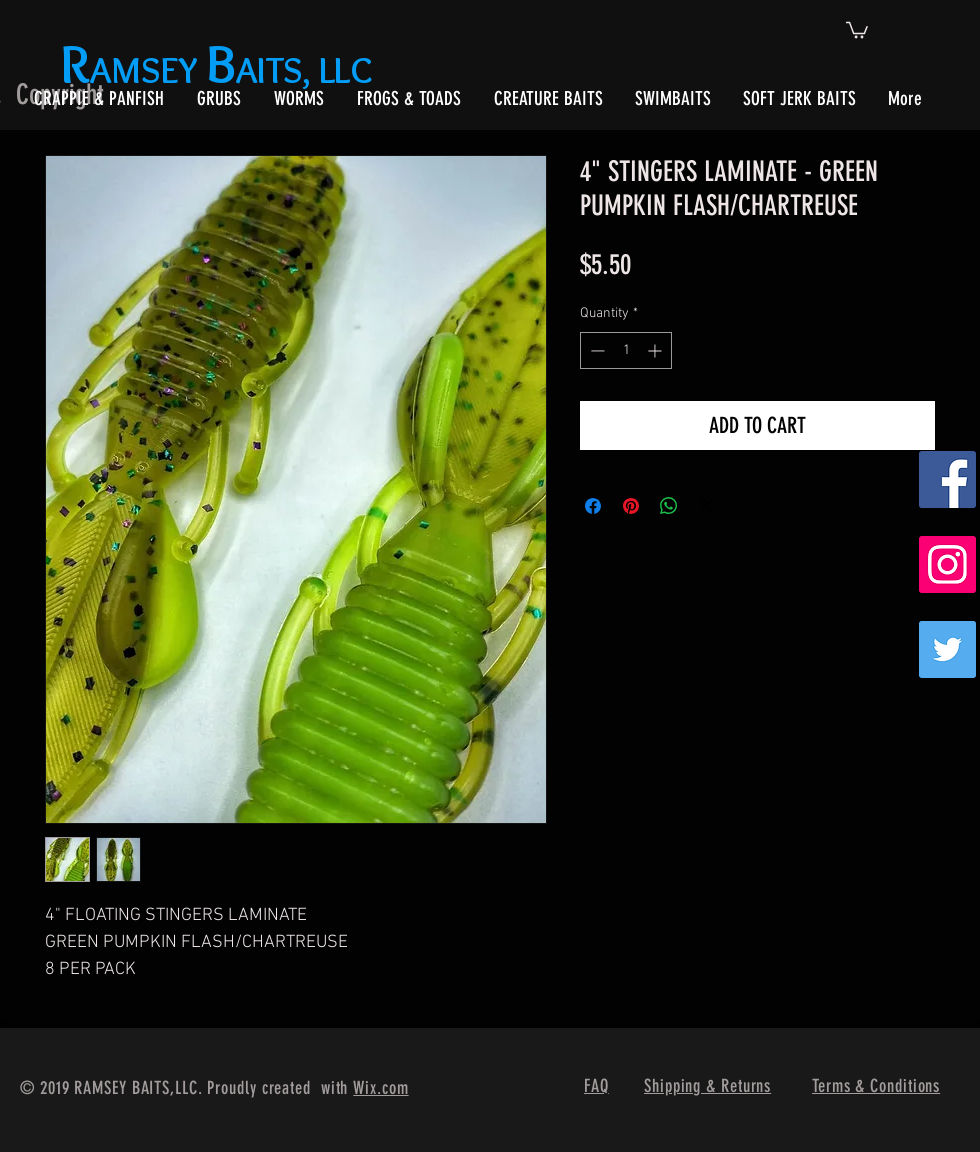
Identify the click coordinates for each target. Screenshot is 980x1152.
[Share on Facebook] (593, 506)
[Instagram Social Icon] (947, 564)
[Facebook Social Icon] (947, 479)
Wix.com (380, 1088)
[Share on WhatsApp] (669, 506)
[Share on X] (707, 506)
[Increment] (656, 350)
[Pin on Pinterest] (631, 506)
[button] (857, 29)
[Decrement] (595, 350)
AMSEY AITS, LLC (220, 69)
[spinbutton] (626, 350)
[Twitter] (947, 649)
